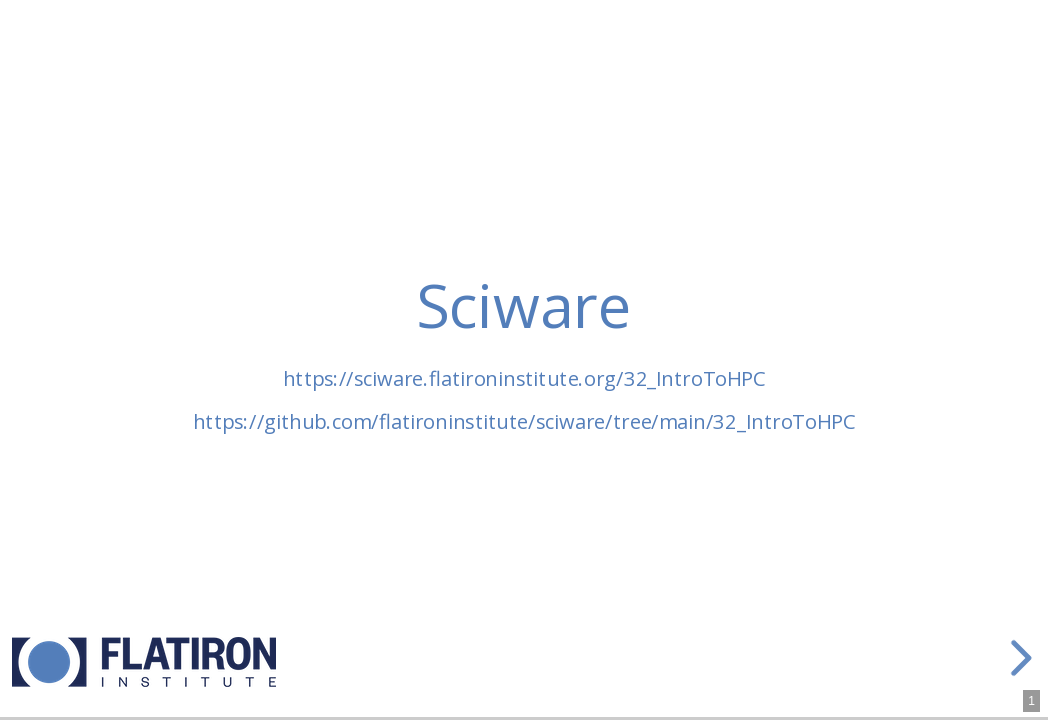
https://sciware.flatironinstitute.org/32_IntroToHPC (524, 378)
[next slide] (1018, 658)
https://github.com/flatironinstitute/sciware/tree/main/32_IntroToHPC (524, 421)
